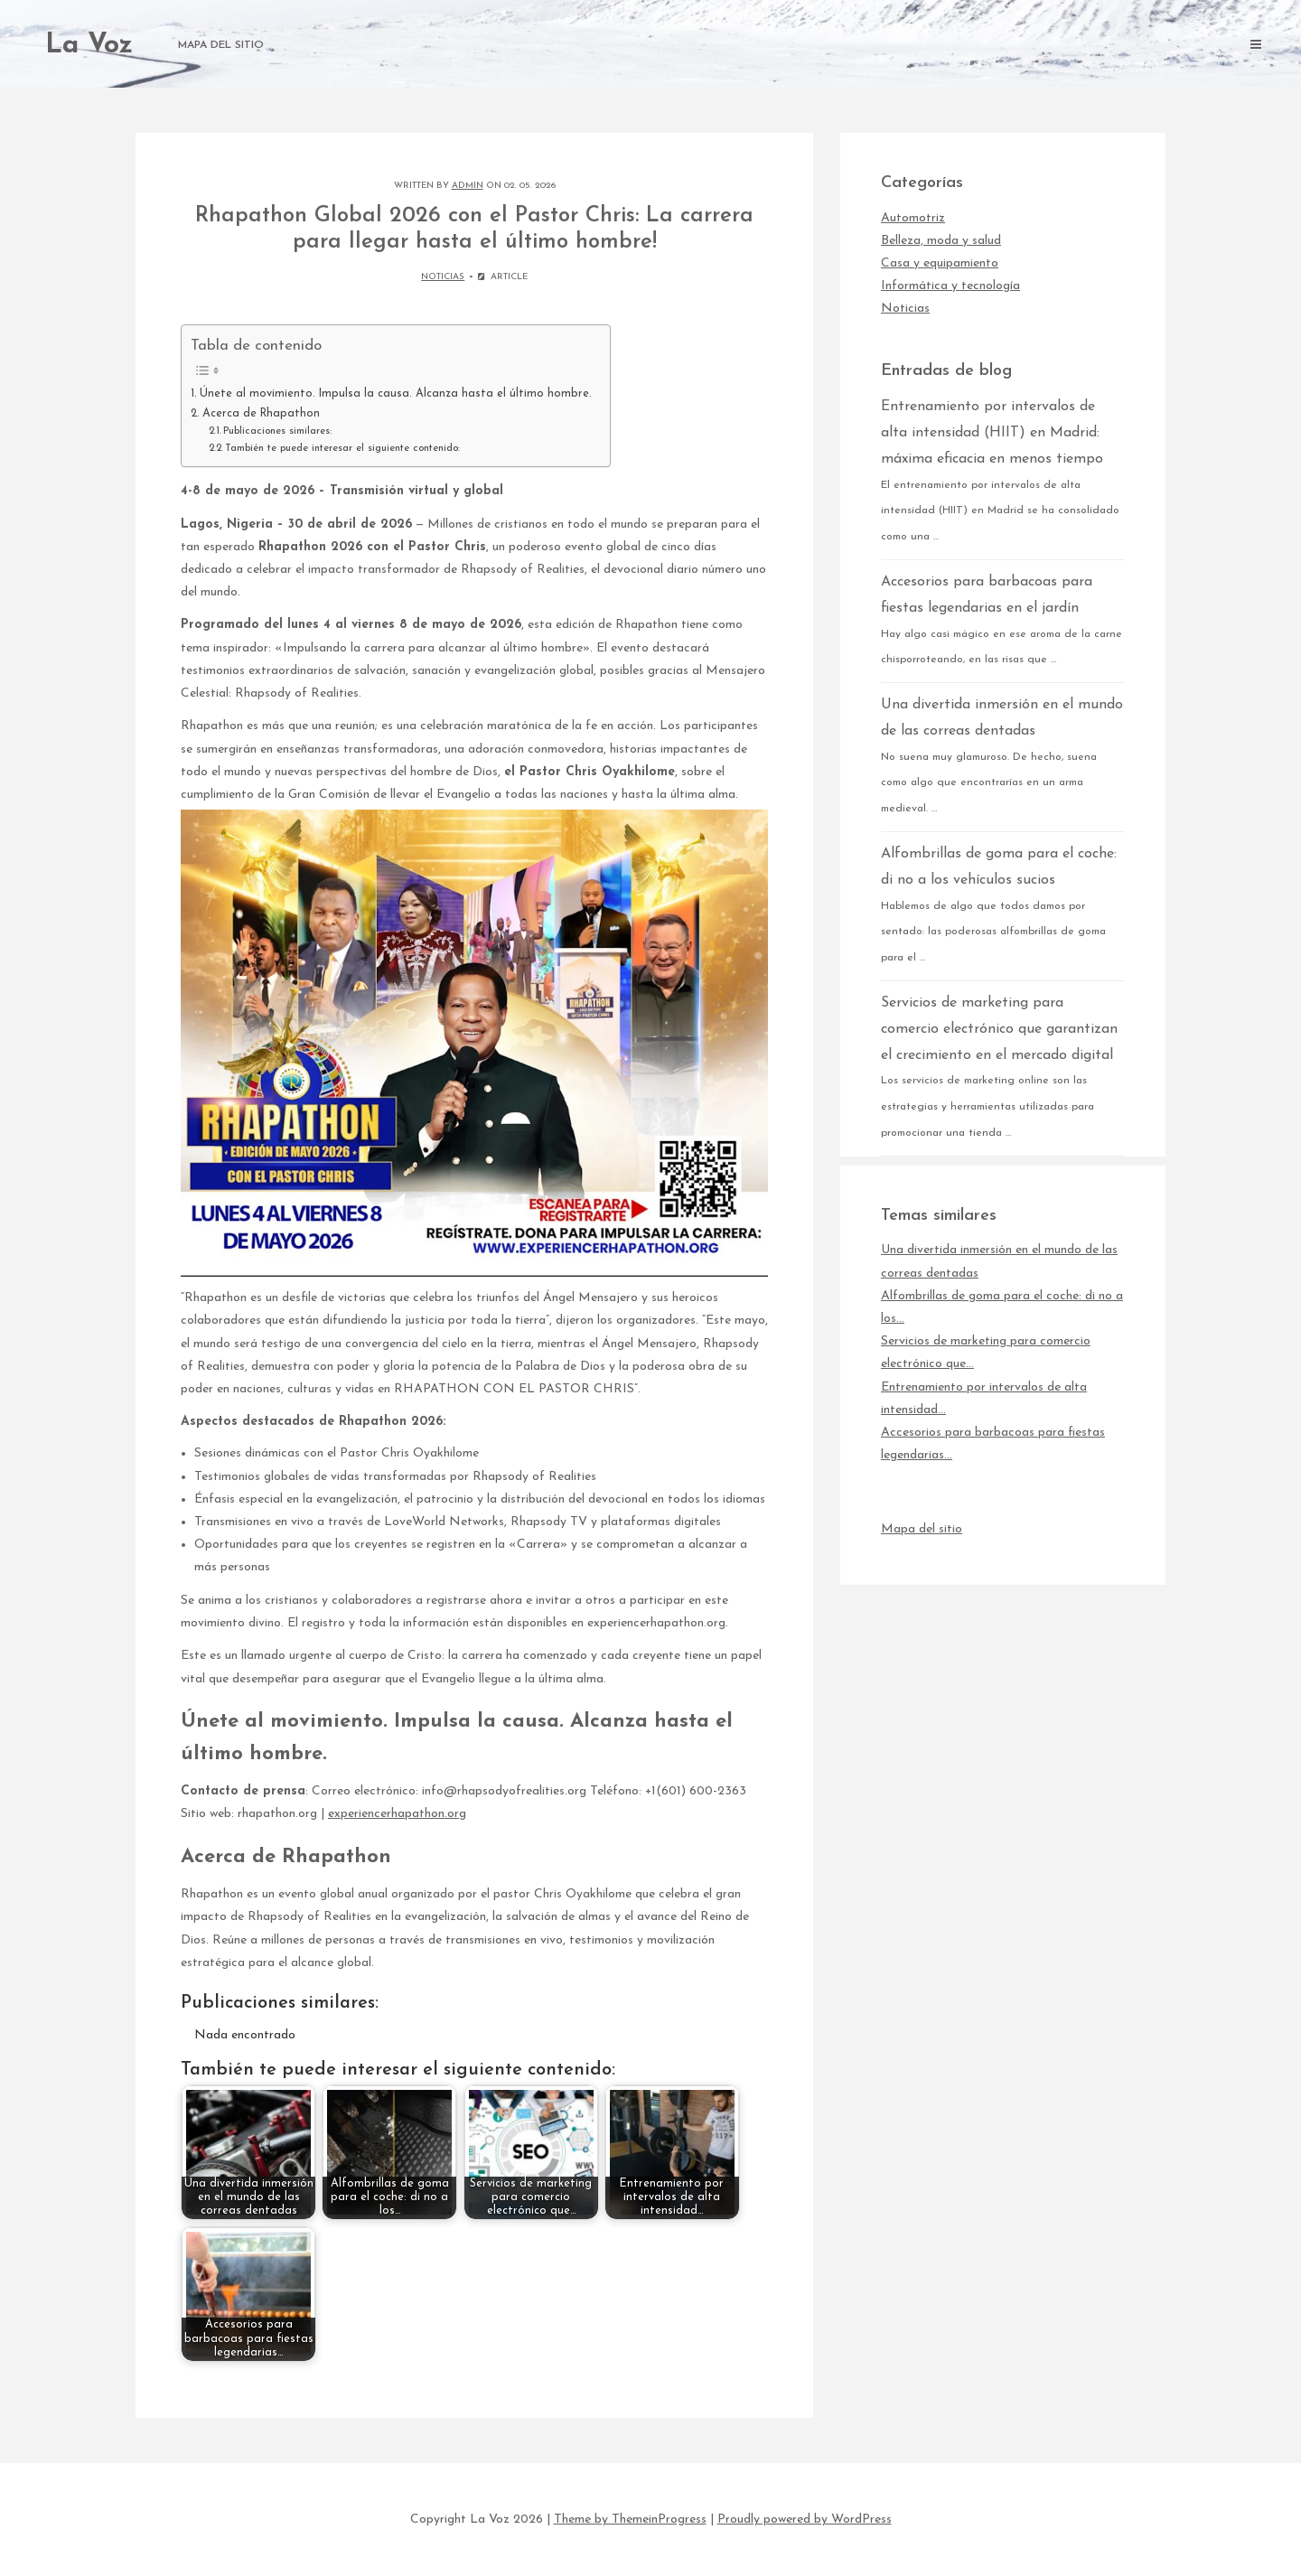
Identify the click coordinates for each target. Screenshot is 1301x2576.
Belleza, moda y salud (941, 241)
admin (467, 186)
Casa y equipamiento (939, 263)
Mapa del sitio (221, 45)
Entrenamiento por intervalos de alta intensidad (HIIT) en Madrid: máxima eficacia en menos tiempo (992, 432)
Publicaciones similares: (277, 431)
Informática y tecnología (950, 286)
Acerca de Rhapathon (261, 413)
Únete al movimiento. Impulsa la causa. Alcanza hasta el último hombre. (396, 394)
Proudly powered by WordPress (804, 2519)
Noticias (442, 277)
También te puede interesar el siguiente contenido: (342, 448)
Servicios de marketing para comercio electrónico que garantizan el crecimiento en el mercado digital (999, 1029)
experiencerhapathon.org (397, 1814)
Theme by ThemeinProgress (630, 2519)
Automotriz (913, 218)
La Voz (89, 46)
